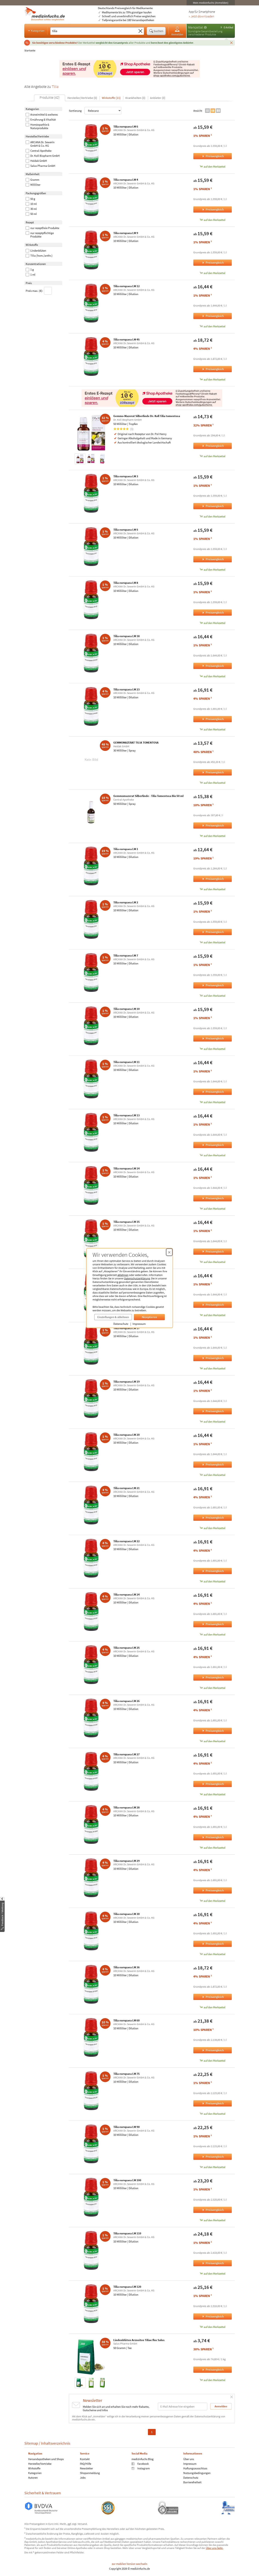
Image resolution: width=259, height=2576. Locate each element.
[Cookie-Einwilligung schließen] (169, 1252)
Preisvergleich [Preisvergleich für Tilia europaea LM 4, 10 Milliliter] (213, 209)
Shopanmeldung (90, 2473)
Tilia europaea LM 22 (126, 1541)
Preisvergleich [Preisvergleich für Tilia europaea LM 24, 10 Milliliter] (213, 1624)
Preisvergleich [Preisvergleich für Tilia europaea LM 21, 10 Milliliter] (213, 1517)
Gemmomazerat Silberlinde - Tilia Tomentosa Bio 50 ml (148, 796)
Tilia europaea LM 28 (126, 1807)
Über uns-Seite (214, 2548)
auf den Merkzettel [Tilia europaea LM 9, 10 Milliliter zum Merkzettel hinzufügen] (212, 273)
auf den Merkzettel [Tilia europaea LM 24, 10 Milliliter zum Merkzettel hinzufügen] (212, 1634)
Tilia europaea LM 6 (125, 126)
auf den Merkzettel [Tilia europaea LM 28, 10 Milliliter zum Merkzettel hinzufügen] (212, 1847)
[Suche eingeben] (93, 31)
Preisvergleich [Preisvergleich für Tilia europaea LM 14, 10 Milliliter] (213, 1198)
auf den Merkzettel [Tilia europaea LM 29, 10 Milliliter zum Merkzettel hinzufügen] (212, 1901)
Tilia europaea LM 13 (126, 1115)
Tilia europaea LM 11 (126, 1062)
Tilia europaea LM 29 (126, 1860)
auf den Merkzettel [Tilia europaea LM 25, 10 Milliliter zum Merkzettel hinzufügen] (212, 1688)
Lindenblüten (36, 250)
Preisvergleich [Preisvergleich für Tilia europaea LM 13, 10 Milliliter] (213, 1145)
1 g (30, 269)
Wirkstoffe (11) (111, 98)
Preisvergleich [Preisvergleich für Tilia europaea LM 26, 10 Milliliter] (213, 1731)
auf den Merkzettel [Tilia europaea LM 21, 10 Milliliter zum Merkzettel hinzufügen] (212, 1528)
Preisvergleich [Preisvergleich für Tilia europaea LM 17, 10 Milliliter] (213, 1358)
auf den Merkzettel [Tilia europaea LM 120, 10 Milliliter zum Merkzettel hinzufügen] (212, 2327)
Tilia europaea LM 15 (126, 1221)
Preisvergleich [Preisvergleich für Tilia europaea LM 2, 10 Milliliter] (213, 932)
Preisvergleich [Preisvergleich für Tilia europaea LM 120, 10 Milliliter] (213, 2316)
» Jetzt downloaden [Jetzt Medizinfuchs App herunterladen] (201, 16)
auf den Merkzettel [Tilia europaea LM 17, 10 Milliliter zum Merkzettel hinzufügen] (212, 1368)
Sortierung (95, 110)
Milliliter (33, 184)
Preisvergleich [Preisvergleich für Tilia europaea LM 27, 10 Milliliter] (213, 1784)
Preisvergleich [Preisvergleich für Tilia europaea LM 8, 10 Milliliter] (213, 612)
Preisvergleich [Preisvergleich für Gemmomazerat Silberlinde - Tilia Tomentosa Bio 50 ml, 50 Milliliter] (213, 825)
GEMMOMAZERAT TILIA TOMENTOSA (136, 742)
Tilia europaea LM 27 (126, 1754)
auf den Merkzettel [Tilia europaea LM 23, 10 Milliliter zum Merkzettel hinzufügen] (212, 729)
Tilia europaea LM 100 (127, 2180)
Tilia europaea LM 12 (126, 286)
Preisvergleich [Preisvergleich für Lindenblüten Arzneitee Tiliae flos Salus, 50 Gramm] (213, 2369)
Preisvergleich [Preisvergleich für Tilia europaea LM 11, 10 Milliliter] (213, 1092)
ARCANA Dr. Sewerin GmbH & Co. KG (40, 143)
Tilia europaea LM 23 (126, 689)
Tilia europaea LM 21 (126, 1488)
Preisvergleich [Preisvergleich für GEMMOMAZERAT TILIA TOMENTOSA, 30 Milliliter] (213, 772)
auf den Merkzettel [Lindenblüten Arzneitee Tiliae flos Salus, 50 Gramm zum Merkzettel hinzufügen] (212, 2380)
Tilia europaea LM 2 (125, 902)
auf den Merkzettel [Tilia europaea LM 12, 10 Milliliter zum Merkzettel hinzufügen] (212, 326)
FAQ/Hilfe (85, 2463)
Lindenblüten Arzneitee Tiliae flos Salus (139, 2340)
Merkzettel (195, 27)
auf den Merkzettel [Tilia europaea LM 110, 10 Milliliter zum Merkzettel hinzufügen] (212, 2273)
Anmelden (177, 31)
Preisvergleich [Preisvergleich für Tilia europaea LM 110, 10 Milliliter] (213, 2263)
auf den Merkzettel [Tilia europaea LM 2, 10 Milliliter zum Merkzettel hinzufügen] (212, 942)
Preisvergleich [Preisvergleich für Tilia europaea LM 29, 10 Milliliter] (213, 1890)
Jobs (82, 2477)
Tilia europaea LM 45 (126, 339)
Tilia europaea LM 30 (126, 1914)
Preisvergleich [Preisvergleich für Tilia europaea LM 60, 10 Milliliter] (213, 2050)
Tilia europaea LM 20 (126, 1434)
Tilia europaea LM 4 (125, 179)
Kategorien (35, 30)
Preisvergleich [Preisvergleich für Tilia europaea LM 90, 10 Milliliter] (213, 2156)
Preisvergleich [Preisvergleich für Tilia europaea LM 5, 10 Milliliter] (213, 559)
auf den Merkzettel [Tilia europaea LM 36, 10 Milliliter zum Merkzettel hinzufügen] (212, 2007)
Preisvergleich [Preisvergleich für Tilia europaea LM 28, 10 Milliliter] (213, 1837)
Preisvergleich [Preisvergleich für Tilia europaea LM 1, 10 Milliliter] (213, 879)
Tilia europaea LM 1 (125, 849)
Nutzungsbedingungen (196, 2473)
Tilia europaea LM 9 (125, 233)
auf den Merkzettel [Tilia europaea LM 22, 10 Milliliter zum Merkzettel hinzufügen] (212, 1581)
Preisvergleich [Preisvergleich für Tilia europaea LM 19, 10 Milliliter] (213, 1411)
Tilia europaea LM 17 (126, 1328)
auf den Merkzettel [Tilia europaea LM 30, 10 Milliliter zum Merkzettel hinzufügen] (212, 1954)
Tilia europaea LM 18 (126, 636)
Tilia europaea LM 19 (126, 1381)
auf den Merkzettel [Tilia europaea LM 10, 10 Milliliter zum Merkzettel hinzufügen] (212, 1049)
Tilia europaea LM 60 (126, 2020)
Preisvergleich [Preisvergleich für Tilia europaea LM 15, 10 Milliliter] (213, 1251)
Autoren (33, 2477)
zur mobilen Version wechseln (129, 2563)
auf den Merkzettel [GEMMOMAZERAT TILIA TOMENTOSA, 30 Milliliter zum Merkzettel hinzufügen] (212, 783)
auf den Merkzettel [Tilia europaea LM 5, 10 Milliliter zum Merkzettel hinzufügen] (212, 569)
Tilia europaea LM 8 (125, 582)
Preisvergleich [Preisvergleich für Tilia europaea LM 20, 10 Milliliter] (213, 1464)
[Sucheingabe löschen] (140, 31)
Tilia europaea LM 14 (126, 1168)
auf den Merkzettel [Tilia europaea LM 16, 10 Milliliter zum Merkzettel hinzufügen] (212, 1315)
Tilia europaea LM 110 (127, 2233)
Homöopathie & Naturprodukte (37, 126)
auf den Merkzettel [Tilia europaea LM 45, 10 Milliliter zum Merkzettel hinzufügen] (212, 379)
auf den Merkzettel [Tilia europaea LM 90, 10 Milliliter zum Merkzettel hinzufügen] (212, 2167)
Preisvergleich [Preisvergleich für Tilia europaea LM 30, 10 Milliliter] (213, 1943)
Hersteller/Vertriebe (39, 2463)
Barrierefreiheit (192, 2482)
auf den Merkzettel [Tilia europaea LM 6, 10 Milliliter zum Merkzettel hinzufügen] (212, 166)
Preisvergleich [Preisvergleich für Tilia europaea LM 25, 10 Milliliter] (213, 1677)
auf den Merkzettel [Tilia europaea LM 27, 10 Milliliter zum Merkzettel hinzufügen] (212, 1794)
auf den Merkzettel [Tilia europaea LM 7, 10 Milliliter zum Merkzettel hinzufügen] (212, 995)
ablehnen (122, 1275)
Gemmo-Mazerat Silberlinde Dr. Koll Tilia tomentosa (146, 416)
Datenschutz (120, 1324)
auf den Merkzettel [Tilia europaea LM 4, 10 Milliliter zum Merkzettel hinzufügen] (212, 220)
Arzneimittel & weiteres (42, 114)
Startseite (29, 50)
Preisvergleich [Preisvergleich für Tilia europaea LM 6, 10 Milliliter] (213, 156)
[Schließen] (231, 42)
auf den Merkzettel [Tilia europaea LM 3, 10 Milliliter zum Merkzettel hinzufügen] (212, 516)
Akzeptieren (149, 1317)
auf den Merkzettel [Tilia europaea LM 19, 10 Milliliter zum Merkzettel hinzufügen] (212, 1421)
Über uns (188, 2459)
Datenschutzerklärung (137, 1278)
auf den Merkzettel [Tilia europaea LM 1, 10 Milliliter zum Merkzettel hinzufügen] (212, 889)
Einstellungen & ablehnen (113, 1317)
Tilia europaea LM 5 (125, 529)
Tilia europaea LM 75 (126, 2073)
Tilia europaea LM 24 (126, 1594)
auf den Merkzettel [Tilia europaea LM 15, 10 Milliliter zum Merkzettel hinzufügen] (212, 1262)
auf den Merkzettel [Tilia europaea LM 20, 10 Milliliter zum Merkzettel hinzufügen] (212, 1475)
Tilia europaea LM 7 (125, 955)
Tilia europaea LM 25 (126, 1647)
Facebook (140, 2463)
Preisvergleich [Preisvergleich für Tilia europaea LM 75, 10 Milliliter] (213, 2103)
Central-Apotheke (38, 150)
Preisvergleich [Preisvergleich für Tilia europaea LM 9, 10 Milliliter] (213, 262)
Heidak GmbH (36, 161)
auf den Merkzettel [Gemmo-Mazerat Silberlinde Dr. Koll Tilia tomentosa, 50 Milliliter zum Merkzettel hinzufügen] (212, 456)
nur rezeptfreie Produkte (42, 228)
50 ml (31, 214)
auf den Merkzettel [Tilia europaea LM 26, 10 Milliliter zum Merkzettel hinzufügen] (212, 1741)
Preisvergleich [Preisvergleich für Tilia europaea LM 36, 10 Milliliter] (213, 1997)
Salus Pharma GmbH (40, 166)
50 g (30, 199)
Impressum (139, 1324)
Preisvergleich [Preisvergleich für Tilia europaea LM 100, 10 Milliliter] (213, 2210)
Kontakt (84, 2459)
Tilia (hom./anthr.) (39, 255)
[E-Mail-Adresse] (182, 2406)
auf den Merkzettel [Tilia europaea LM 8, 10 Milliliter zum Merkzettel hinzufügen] (212, 623)
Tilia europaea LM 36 (126, 1967)
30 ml (31, 209)
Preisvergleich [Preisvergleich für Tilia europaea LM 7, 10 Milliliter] (213, 985)
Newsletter (86, 2468)
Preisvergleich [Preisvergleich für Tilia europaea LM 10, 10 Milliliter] (213, 1038)
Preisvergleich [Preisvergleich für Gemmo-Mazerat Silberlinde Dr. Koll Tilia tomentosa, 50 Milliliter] (213, 446)
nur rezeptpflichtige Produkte (40, 234)
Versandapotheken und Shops (46, 2459)
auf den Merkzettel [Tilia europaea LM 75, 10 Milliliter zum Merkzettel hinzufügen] (212, 2114)
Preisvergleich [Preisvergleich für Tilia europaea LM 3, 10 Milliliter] (213, 506)
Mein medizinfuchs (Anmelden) (210, 2)
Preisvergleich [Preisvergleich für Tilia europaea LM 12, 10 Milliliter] (213, 316)
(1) (123, 429)
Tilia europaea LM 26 (126, 1701)
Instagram (141, 2468)
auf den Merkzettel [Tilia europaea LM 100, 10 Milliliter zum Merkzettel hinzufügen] (212, 2220)
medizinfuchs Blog (143, 2459)
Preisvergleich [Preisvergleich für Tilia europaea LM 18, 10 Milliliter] (213, 666)
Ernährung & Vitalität (41, 119)
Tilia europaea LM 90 (126, 2126)
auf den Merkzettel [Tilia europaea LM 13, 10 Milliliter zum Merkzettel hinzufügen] (212, 1155)
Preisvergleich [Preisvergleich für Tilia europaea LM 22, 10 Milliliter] (213, 1571)
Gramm (32, 179)
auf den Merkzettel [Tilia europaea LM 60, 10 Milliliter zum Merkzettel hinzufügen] (212, 2060)
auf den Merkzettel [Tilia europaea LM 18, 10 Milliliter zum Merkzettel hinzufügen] (212, 676)
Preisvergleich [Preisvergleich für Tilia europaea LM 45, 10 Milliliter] (213, 369)
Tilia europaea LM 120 (127, 2286)
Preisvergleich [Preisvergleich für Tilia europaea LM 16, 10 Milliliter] (213, 1304)
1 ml (30, 274)
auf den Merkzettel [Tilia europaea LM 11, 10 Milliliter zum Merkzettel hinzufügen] (212, 1102)
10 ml (31, 204)
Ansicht (197, 110)
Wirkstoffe (34, 2468)
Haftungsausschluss (195, 2468)
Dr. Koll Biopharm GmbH (43, 155)
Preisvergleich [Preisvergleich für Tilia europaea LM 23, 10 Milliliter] (213, 719)
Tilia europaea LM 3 (125, 476)
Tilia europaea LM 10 (126, 1008)
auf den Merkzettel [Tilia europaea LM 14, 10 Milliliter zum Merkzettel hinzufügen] (212, 1208)
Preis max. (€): (39, 291)
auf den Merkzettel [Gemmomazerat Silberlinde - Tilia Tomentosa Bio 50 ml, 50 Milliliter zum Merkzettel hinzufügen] (212, 836)
